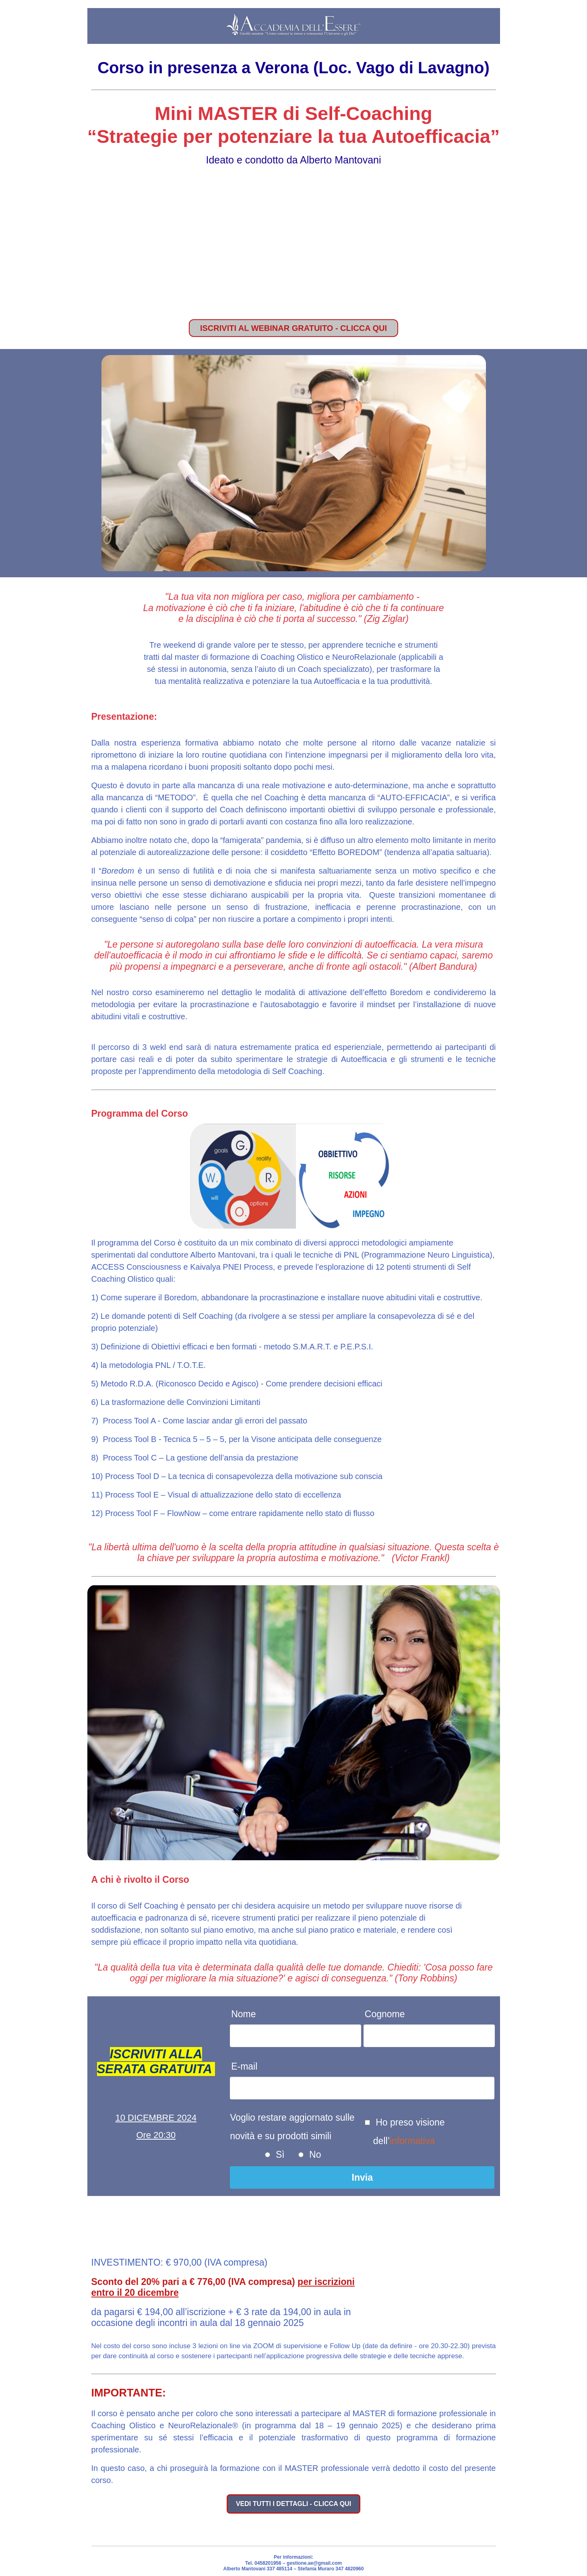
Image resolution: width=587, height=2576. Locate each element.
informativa (412, 2141)
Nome (243, 2014)
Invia (362, 2177)
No (314, 2154)
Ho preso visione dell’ (409, 2131)
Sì (279, 2154)
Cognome (385, 2014)
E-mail (244, 2066)
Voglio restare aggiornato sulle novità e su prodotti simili (292, 2126)
